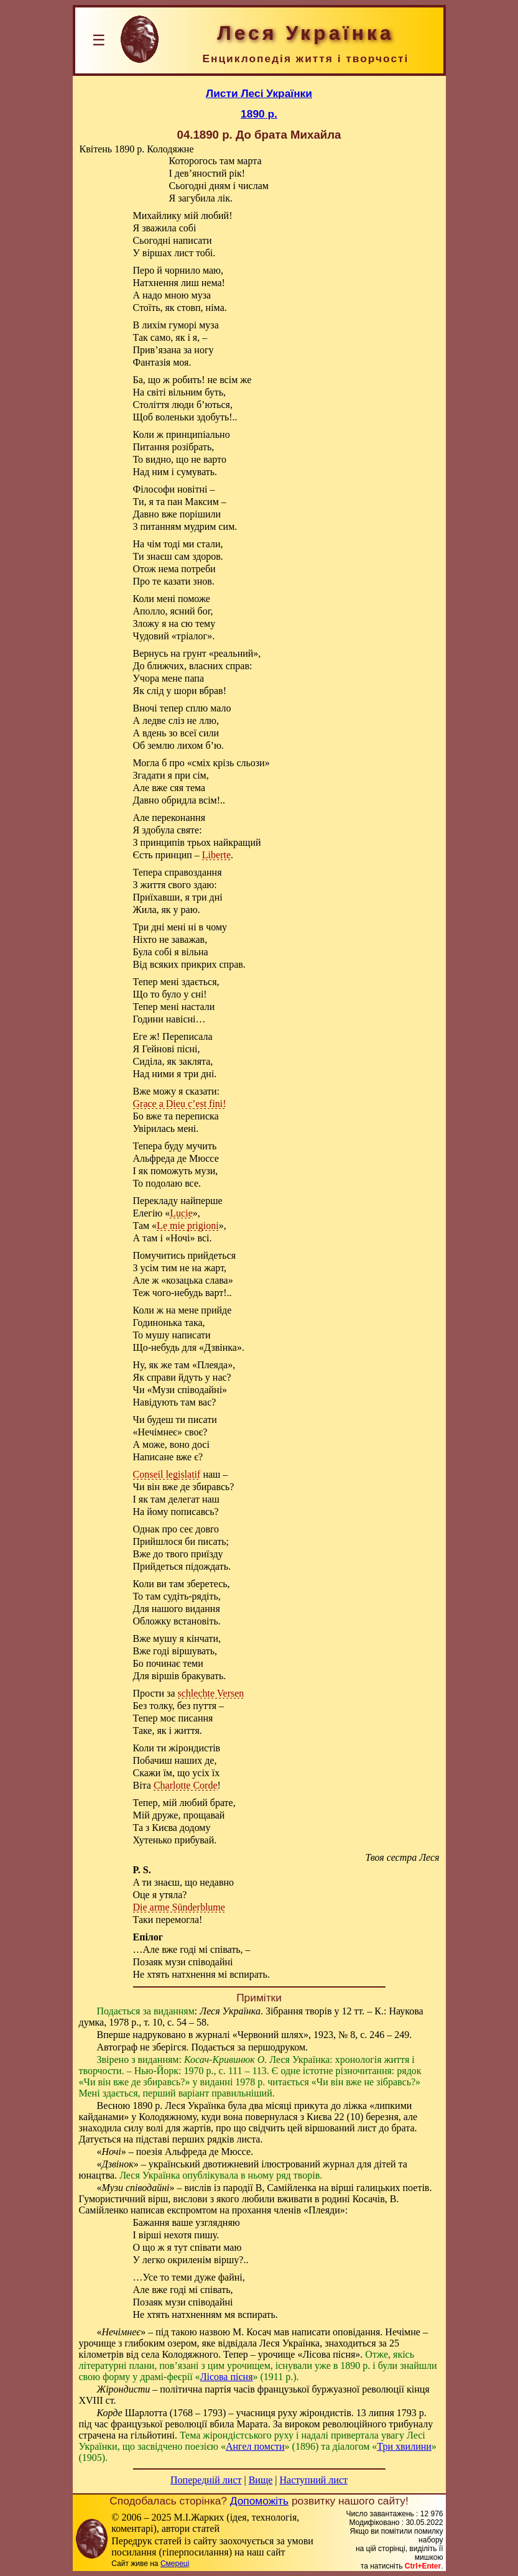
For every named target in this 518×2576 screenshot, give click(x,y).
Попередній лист (205, 2480)
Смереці (174, 2563)
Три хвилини (404, 2446)
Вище (261, 2480)
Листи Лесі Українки (259, 93)
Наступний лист (314, 2480)
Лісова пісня (226, 2376)
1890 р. (259, 114)
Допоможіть (259, 2501)
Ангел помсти (255, 2446)
